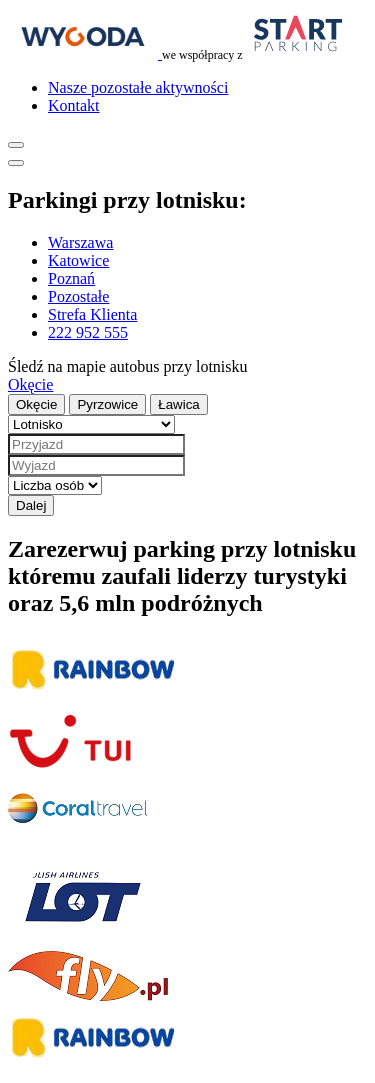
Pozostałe (78, 296)
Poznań (71, 278)
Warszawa (80, 242)
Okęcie (30, 384)
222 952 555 (88, 332)
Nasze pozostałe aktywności (138, 87)
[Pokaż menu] (16, 145)
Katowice (78, 260)
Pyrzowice (107, 404)
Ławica (179, 404)
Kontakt (74, 105)
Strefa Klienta (92, 314)
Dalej (31, 505)
